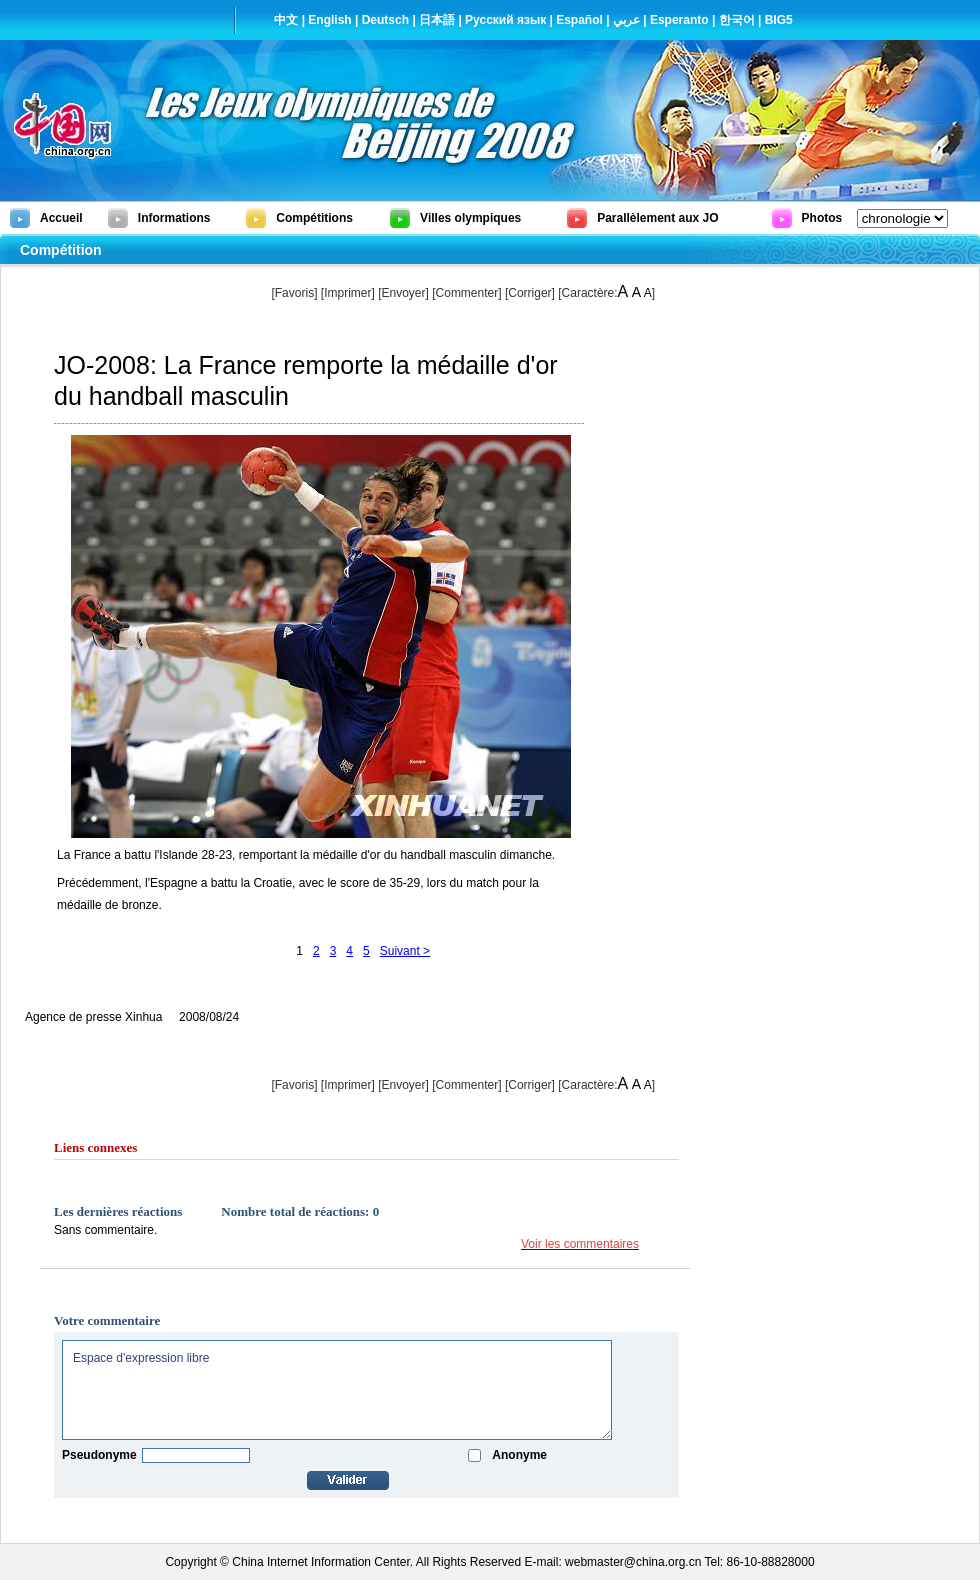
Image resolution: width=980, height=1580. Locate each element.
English (329, 20)
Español (579, 20)
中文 (286, 20)
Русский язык (505, 20)
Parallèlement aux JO (657, 218)
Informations (174, 218)
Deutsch (385, 20)
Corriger (529, 293)
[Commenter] (466, 293)
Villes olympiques (470, 218)
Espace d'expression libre (337, 1390)
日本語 (437, 20)
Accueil (61, 218)
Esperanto (679, 20)
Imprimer (347, 293)
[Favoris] (294, 293)
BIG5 (779, 20)
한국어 (737, 20)
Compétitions (314, 218)
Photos (822, 218)
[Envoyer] (403, 293)
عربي (626, 20)
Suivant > (405, 951)
